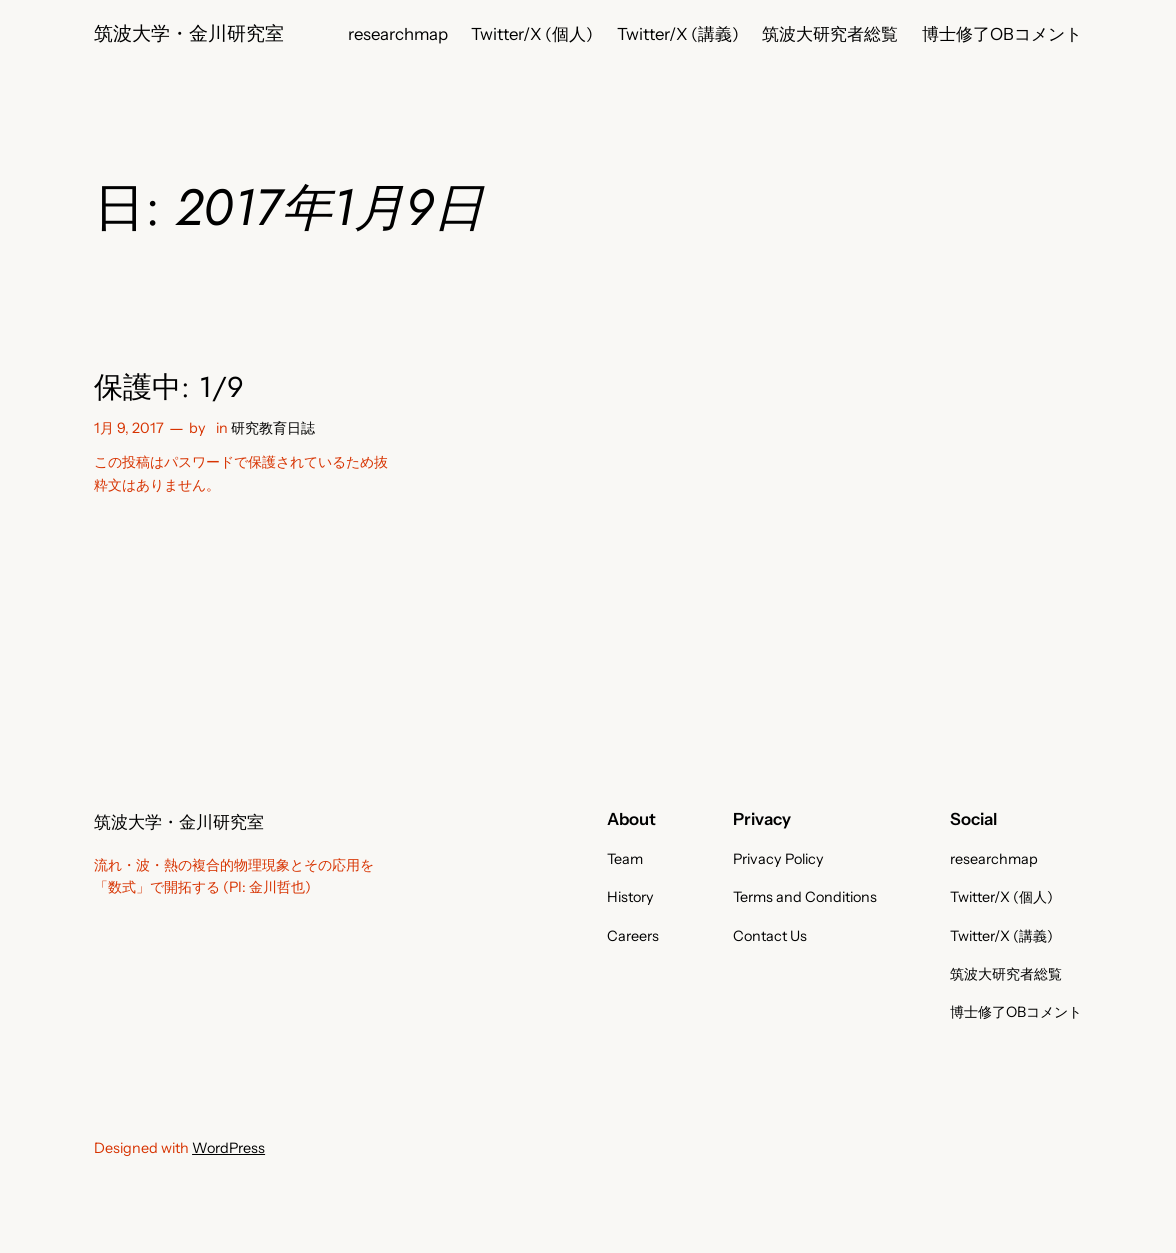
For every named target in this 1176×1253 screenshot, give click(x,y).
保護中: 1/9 (169, 387)
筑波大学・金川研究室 (189, 33)
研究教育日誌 (273, 428)
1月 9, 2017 (129, 428)
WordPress (228, 1148)
